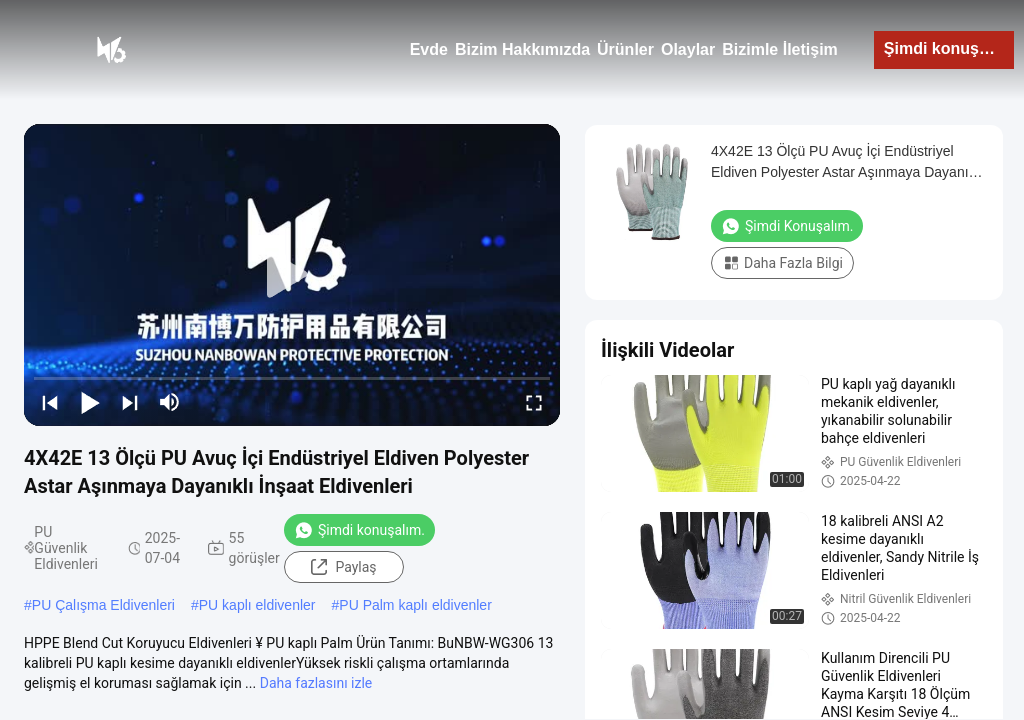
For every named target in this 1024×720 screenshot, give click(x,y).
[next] (130, 402)
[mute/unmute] (170, 402)
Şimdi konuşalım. (949, 48)
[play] (292, 275)
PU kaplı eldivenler (257, 605)
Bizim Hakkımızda (522, 49)
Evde (429, 49)
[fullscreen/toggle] (534, 402)
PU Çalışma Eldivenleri (103, 605)
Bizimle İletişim (780, 49)
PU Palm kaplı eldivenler (415, 605)
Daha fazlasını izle (316, 683)
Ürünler (625, 49)
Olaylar (688, 49)
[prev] (50, 402)
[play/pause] (90, 402)
